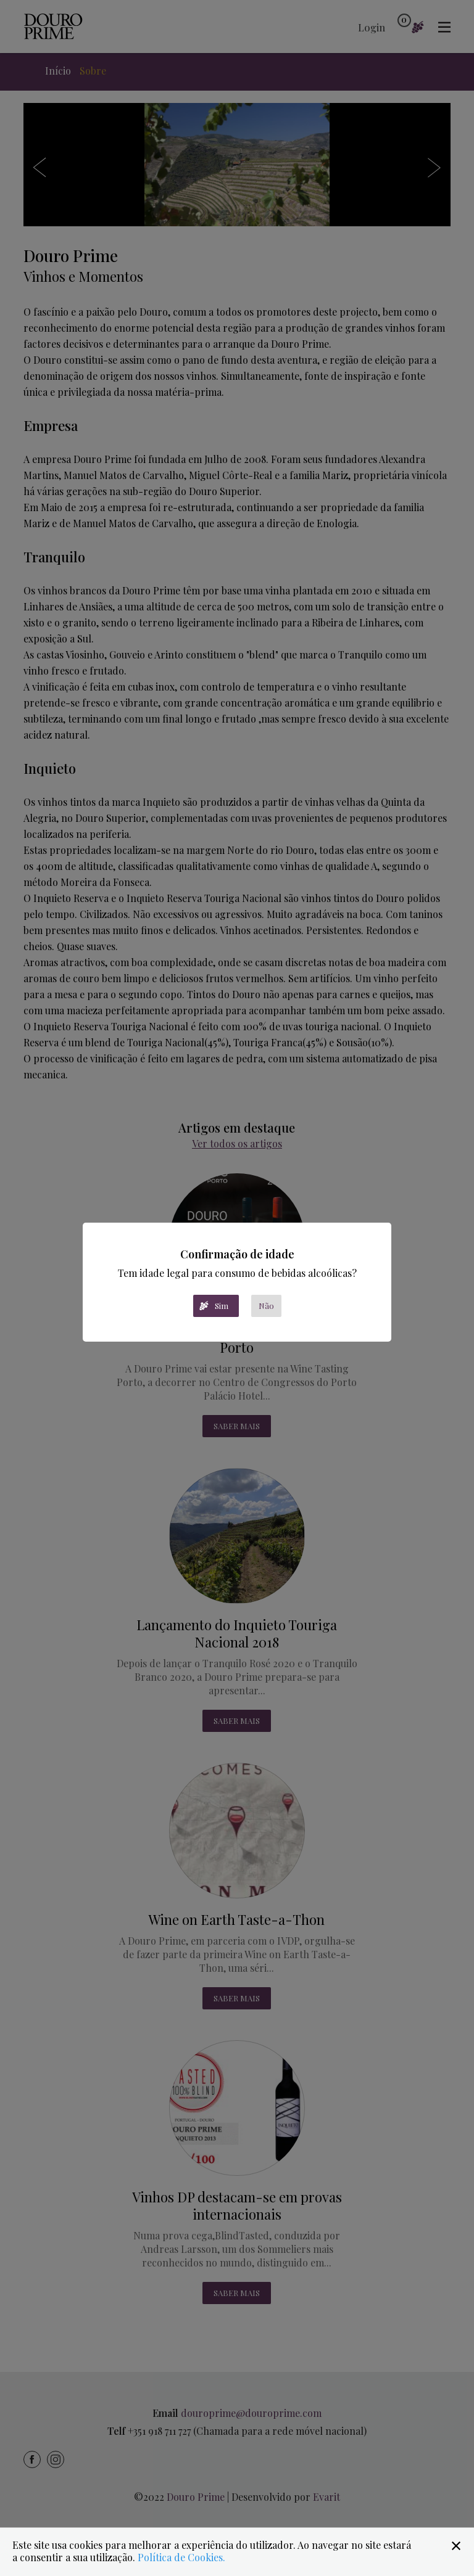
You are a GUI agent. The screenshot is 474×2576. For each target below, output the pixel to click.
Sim (221, 1305)
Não (266, 1305)
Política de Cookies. (181, 2557)
